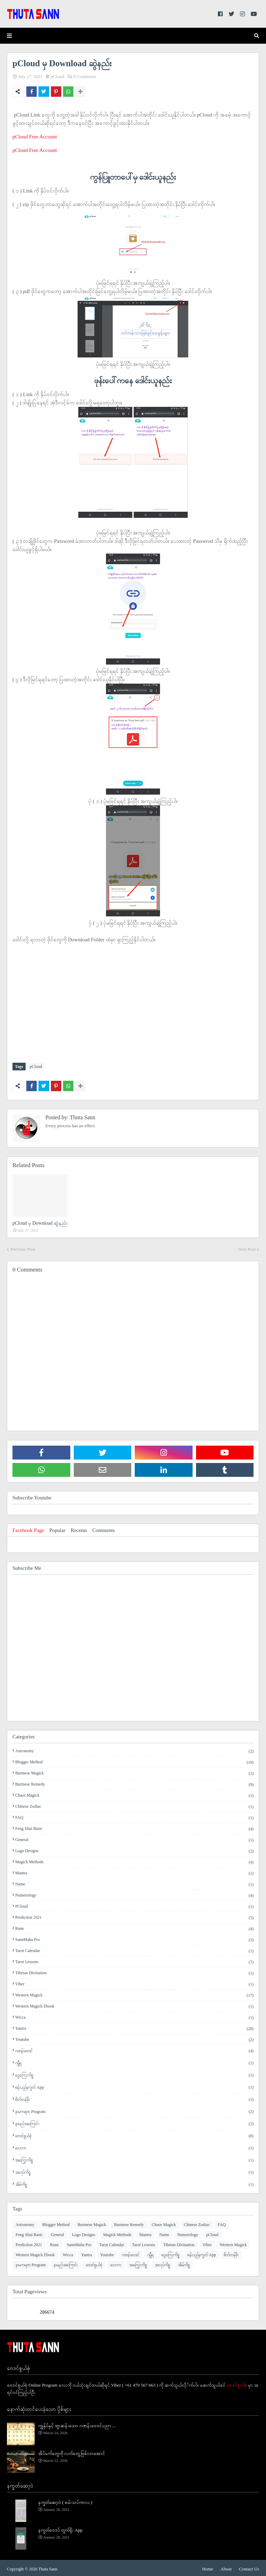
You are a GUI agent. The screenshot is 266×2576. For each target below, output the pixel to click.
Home (207, 2567)
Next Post (247, 1247)
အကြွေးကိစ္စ (134, 2158)
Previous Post (22, 1247)
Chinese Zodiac (134, 1805)
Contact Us (249, 2567)
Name (134, 1882)
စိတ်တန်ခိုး (134, 2097)
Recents (79, 1529)
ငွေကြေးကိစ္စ (134, 2073)
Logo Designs (134, 1849)
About (226, 2567)
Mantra (134, 1871)
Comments (103, 1529)
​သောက (134, 2146)
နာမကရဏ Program (134, 2110)
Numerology (134, 1894)
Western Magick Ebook (134, 2005)
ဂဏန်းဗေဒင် (134, 2049)
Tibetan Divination (134, 1971)
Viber (134, 1982)
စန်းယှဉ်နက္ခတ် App (134, 2085)
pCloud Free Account (34, 136)
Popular (57, 1529)
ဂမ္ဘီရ (134, 2061)
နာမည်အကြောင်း (134, 2122)
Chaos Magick (134, 1794)
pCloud (57, 76)
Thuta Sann (82, 1116)
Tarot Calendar (134, 1949)
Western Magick (134, 1993)
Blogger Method (134, 1760)
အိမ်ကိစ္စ (134, 2182)
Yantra (134, 2027)
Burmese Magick (134, 1771)
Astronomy (134, 1749)
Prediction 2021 (134, 1916)
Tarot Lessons (134, 1960)
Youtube (134, 2038)
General (134, 1838)
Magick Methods (134, 1860)
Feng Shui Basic (134, 1827)
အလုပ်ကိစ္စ (134, 2170)
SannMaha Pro (134, 1938)
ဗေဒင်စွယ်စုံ (134, 2134)
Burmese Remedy (134, 1783)
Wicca (134, 2016)
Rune (134, 1927)
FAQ (134, 1816)
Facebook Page (28, 1529)
